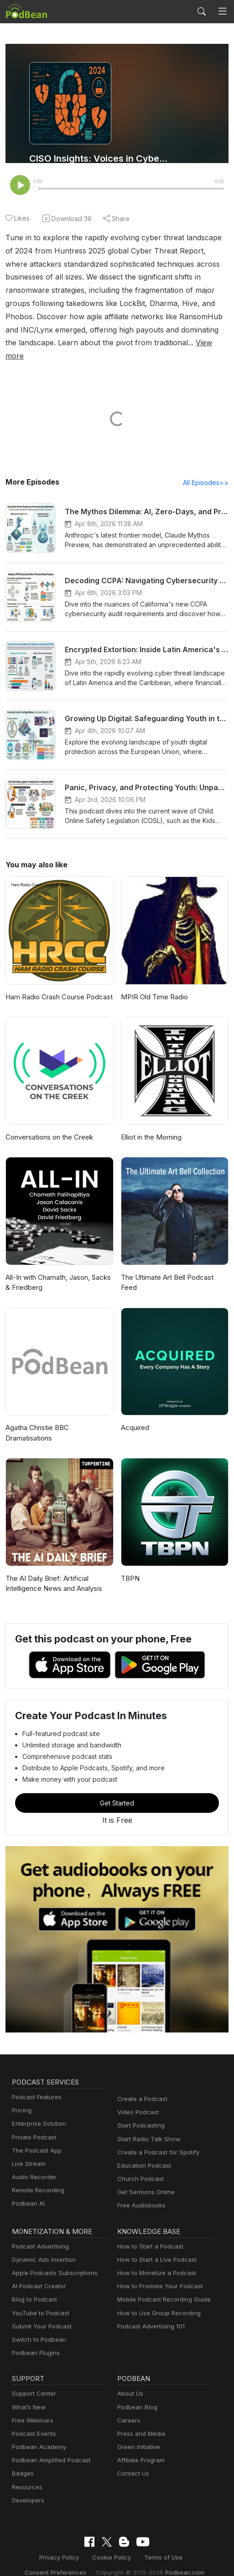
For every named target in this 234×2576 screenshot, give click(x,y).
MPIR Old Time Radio (154, 984)
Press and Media (139, 2421)
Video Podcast (136, 2099)
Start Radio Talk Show (147, 2126)
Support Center (32, 2381)
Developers (27, 2488)
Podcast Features (35, 2084)
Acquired (134, 1416)
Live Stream (28, 2151)
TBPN (130, 1566)
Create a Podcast (140, 2086)
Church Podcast (138, 2166)
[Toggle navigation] (222, 12)
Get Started (117, 1791)
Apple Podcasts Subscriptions (51, 2260)
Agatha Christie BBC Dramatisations (36, 1421)
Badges (22, 2461)
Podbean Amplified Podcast (48, 2447)
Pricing (21, 2098)
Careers (128, 2408)
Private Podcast (33, 2125)
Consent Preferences (60, 2559)
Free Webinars (31, 2408)
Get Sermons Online (144, 2179)
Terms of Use (160, 2545)
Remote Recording (37, 2178)
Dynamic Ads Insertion (42, 2247)
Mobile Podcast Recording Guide (161, 2287)
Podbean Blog (136, 2394)
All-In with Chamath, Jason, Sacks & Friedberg (57, 1270)
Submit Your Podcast (40, 2314)
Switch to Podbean (37, 2327)
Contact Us (132, 2461)
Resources (26, 2474)
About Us (129, 2381)
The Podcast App (34, 2138)
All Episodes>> (207, 470)
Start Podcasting (139, 2113)
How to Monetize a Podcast (154, 2260)
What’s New (28, 2394)
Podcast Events (33, 2421)
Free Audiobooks (139, 2193)
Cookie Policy (112, 2545)
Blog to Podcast (33, 2287)
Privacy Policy (62, 2545)
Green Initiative (137, 2434)
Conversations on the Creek (47, 1125)
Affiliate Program (139, 2447)
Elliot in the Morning (151, 1125)
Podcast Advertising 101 (149, 2314)
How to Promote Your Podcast (157, 2273)
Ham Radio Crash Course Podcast (57, 984)
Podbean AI (27, 2191)
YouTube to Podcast (39, 2300)
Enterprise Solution (37, 2111)
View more (96, 343)
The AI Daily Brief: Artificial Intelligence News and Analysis (52, 1571)
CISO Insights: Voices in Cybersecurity (99, 158)
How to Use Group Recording (156, 2300)
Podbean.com (178, 2559)
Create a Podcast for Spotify (154, 2140)
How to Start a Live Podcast (154, 2247)
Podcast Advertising (38, 2234)
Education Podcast (142, 2153)
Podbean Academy (37, 2434)
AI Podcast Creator (37, 2273)
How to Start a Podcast (148, 2234)
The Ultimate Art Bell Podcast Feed (174, 1265)
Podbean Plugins (34, 2340)
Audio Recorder (33, 2164)
